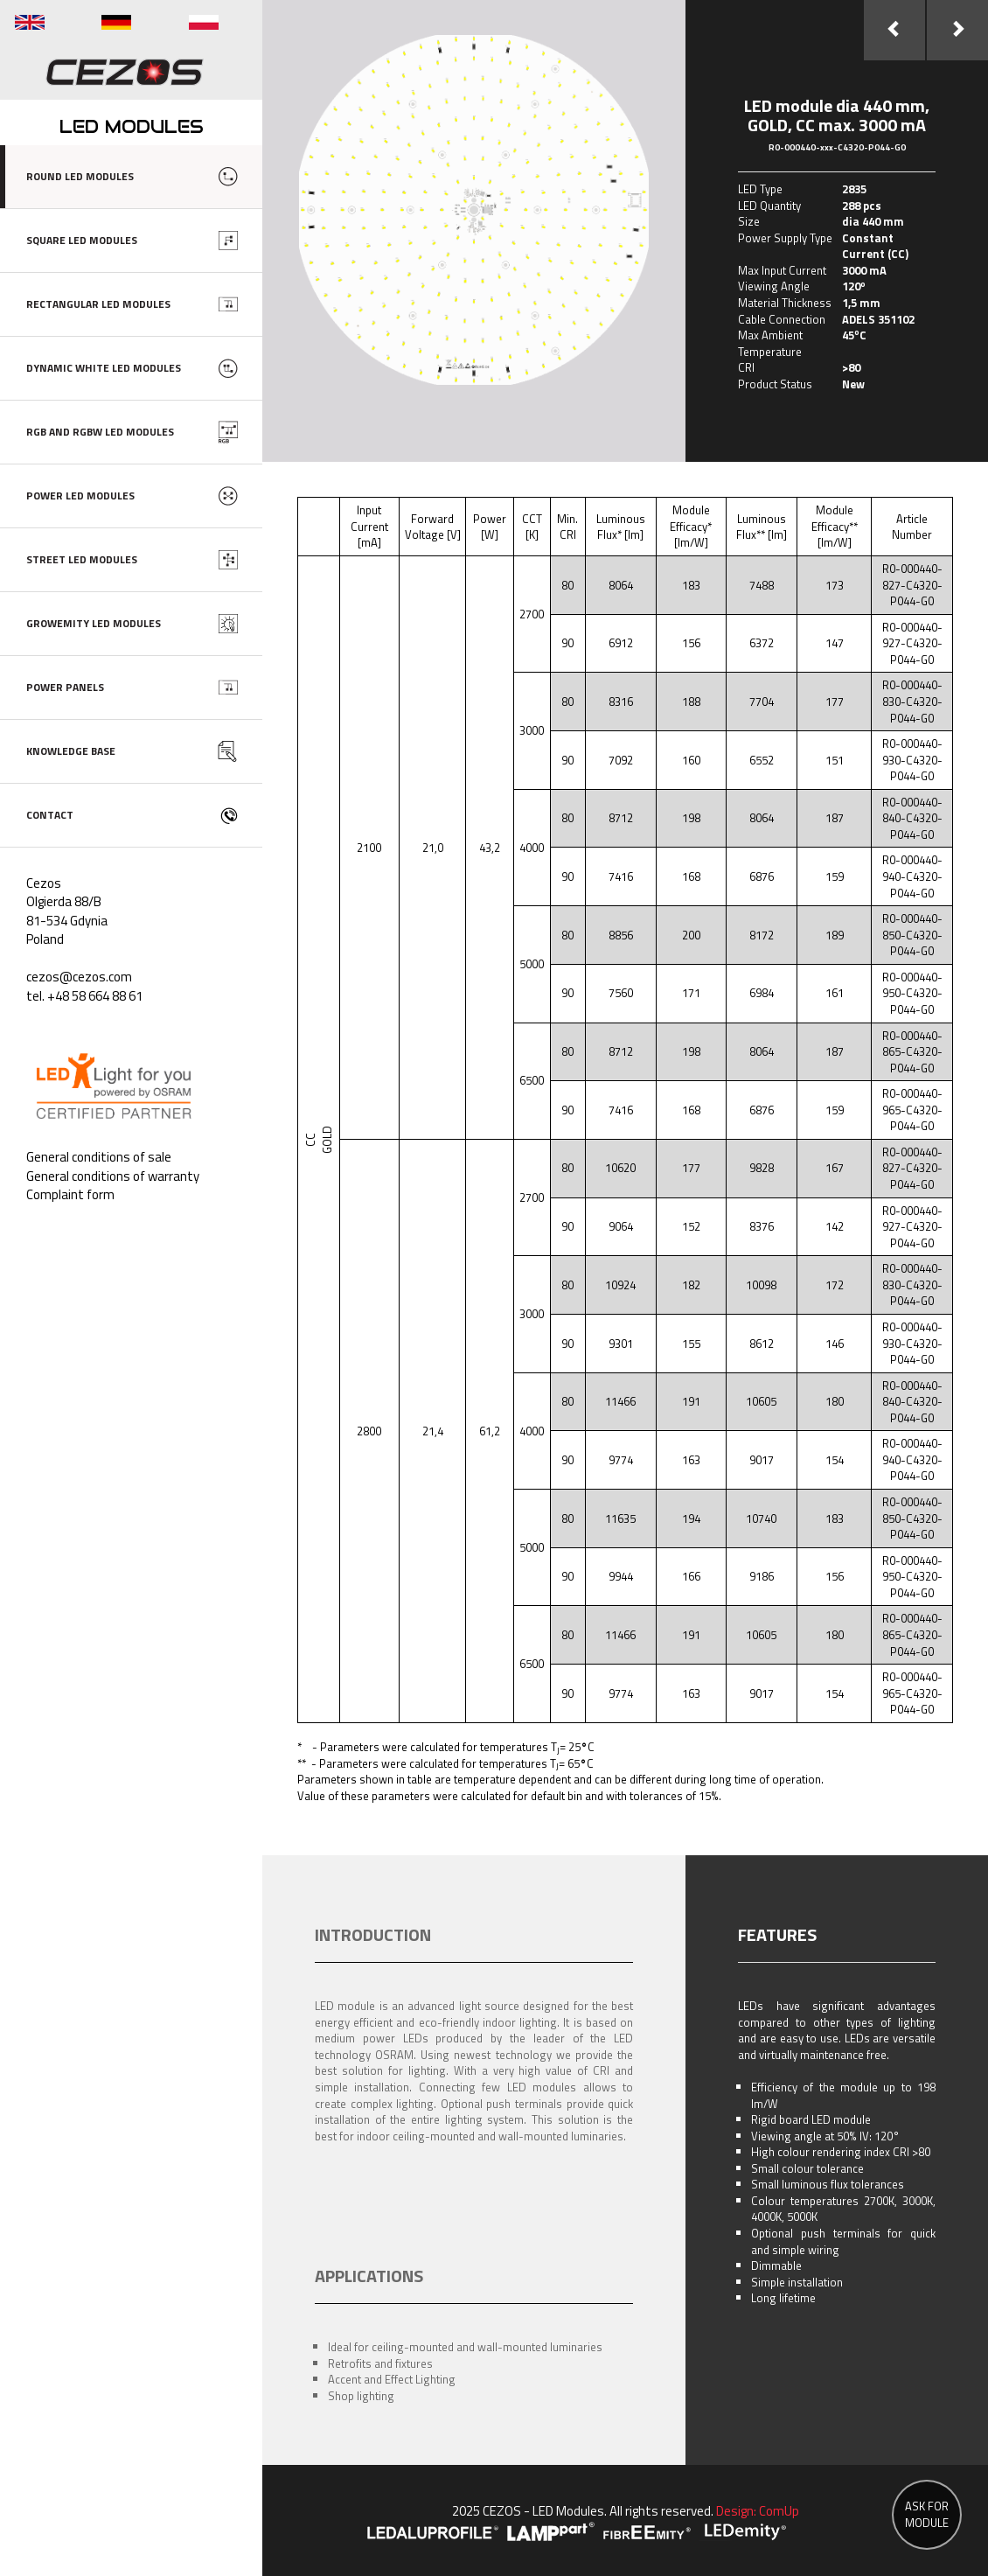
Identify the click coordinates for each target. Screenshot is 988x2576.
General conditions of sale (98, 1157)
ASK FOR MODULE (927, 2514)
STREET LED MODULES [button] (81, 559)
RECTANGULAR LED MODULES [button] (98, 304)
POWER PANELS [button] (65, 687)
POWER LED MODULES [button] (80, 495)
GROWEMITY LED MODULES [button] (93, 623)
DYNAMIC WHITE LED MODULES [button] (103, 368)
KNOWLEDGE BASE (70, 751)
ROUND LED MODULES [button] (80, 176)
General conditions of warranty (112, 1176)
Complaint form (70, 1194)
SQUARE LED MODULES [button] (81, 240)
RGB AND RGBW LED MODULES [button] (100, 431)
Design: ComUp (757, 2511)
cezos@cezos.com (79, 977)
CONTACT (49, 814)
